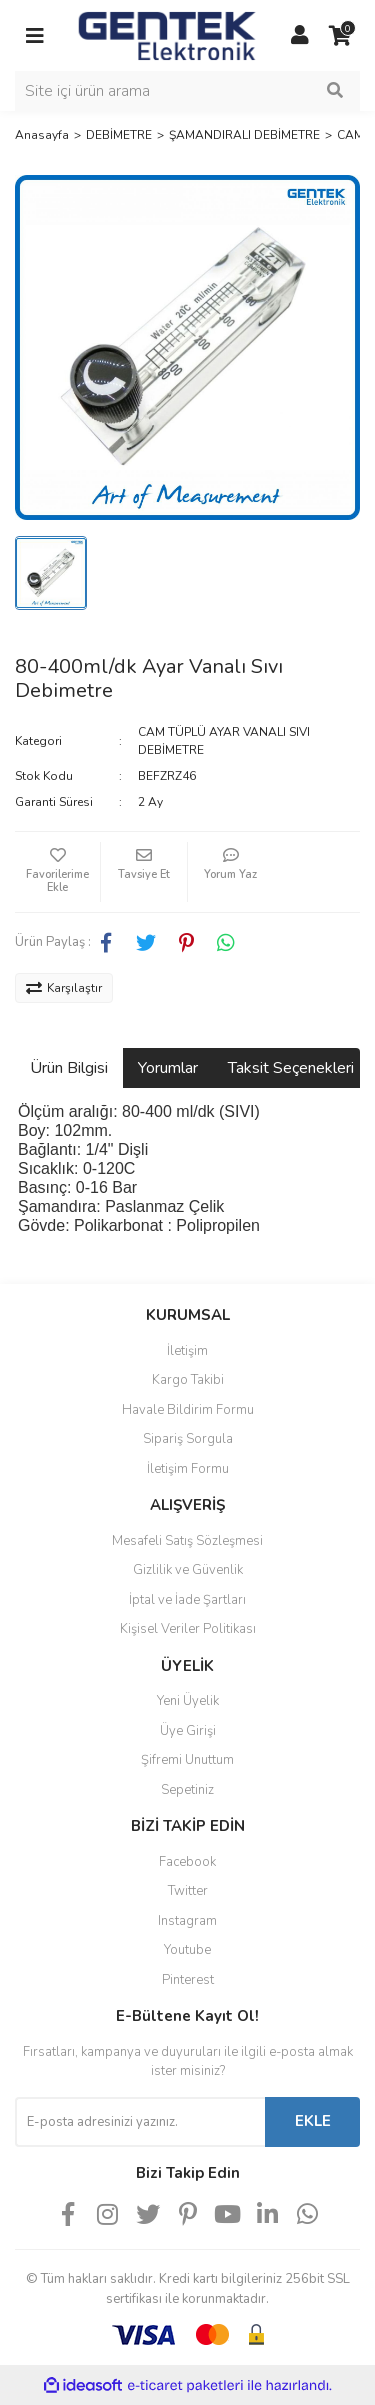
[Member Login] (300, 36)
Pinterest (188, 1980)
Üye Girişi (188, 1731)
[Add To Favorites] (57, 872)
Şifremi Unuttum (187, 1760)
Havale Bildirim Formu (188, 1410)
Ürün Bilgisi (69, 1068)
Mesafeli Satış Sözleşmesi (187, 1541)
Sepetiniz (187, 1790)
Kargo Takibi (188, 1380)
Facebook (187, 1862)
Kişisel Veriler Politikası (188, 1629)
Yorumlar (168, 1068)
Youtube (187, 1950)
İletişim (187, 1351)
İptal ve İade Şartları (187, 1600)
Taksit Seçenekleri (291, 1068)
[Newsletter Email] (140, 2122)
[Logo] (167, 34)
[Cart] (340, 36)
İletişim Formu (188, 1469)
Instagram (187, 1921)
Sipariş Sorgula (188, 1439)
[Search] (187, 91)
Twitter (188, 1891)
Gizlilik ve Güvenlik (188, 1570)
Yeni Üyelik (188, 1701)
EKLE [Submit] (313, 2121)
